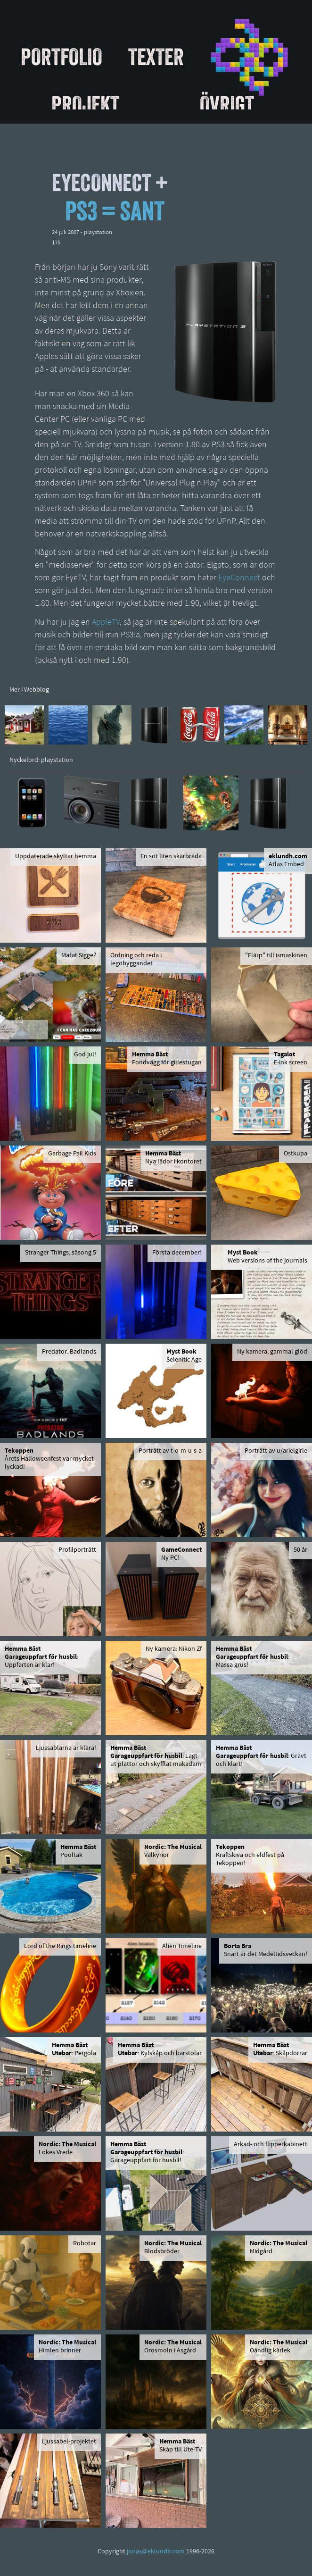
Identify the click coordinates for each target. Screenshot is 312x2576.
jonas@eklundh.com (156, 2551)
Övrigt (227, 104)
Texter (156, 56)
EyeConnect (239, 578)
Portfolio (61, 56)
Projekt (85, 104)
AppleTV (106, 622)
